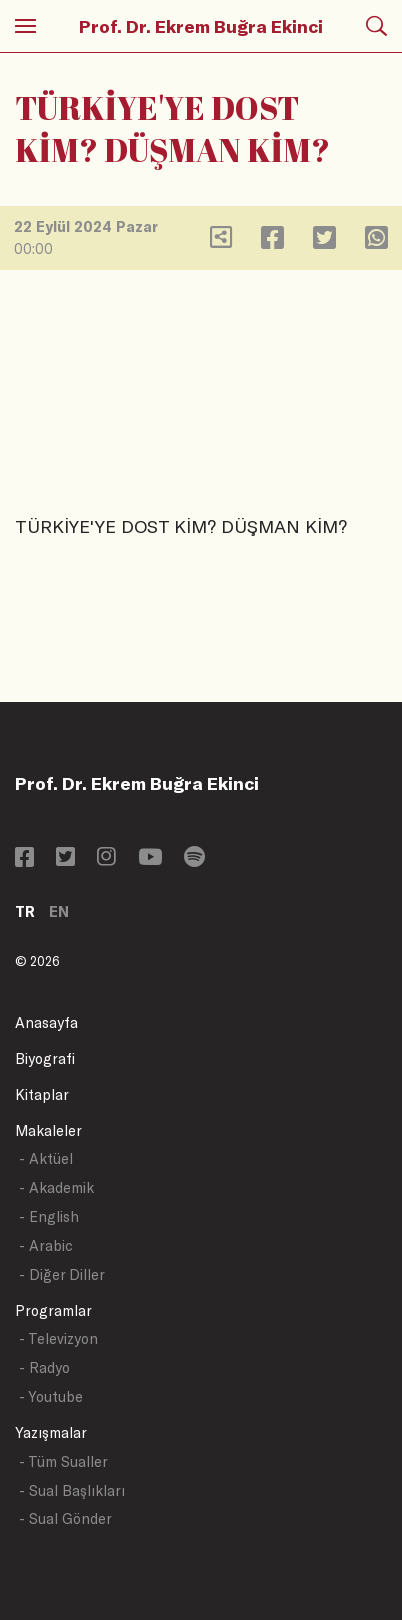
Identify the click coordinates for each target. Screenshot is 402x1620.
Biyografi (45, 1058)
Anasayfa (46, 1022)
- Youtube (51, 1396)
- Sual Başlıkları (72, 1490)
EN (59, 911)
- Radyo (44, 1367)
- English (49, 1216)
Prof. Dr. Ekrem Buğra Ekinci (201, 26)
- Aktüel (46, 1158)
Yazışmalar (51, 1432)
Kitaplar (42, 1094)
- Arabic (46, 1245)
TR (25, 911)
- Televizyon (58, 1338)
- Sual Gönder (65, 1518)
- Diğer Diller (62, 1274)
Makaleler (48, 1130)
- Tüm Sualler (63, 1461)
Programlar (53, 1310)
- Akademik (56, 1187)
